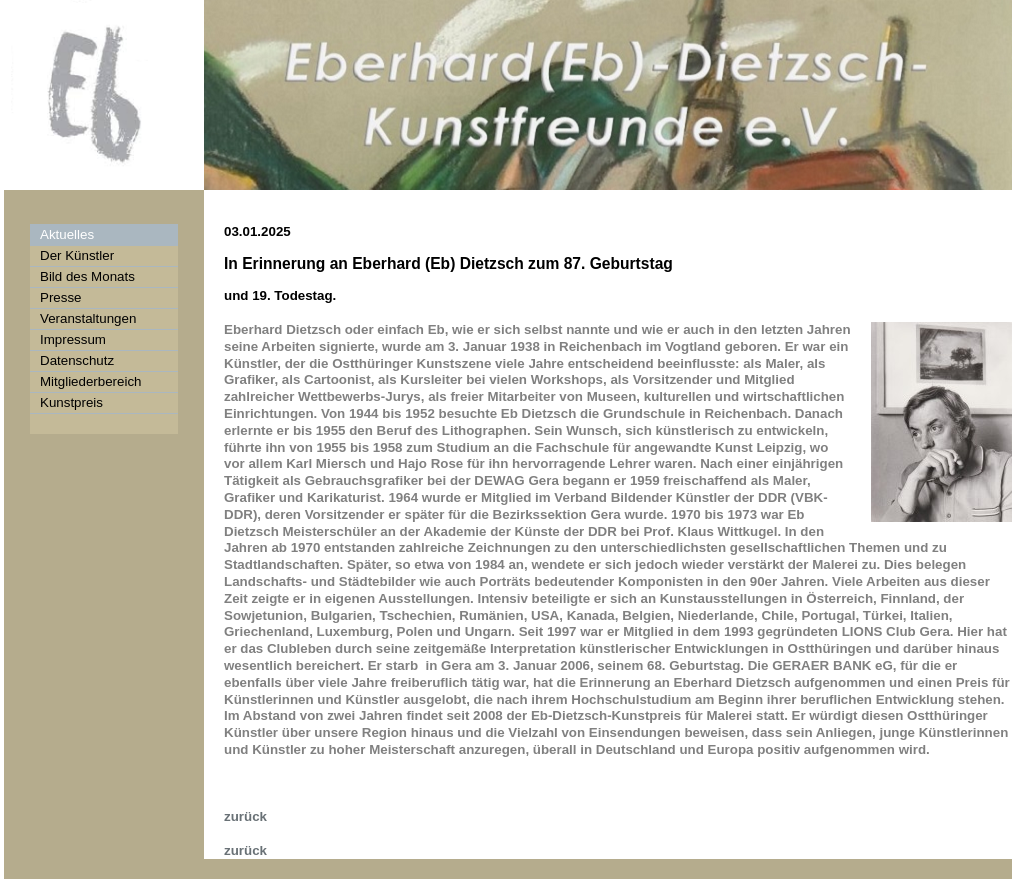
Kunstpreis (71, 402)
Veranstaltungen (88, 318)
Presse (60, 297)
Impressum (73, 339)
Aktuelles (67, 234)
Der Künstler (77, 255)
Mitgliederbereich (91, 381)
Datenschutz (77, 360)
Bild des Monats (87, 276)
